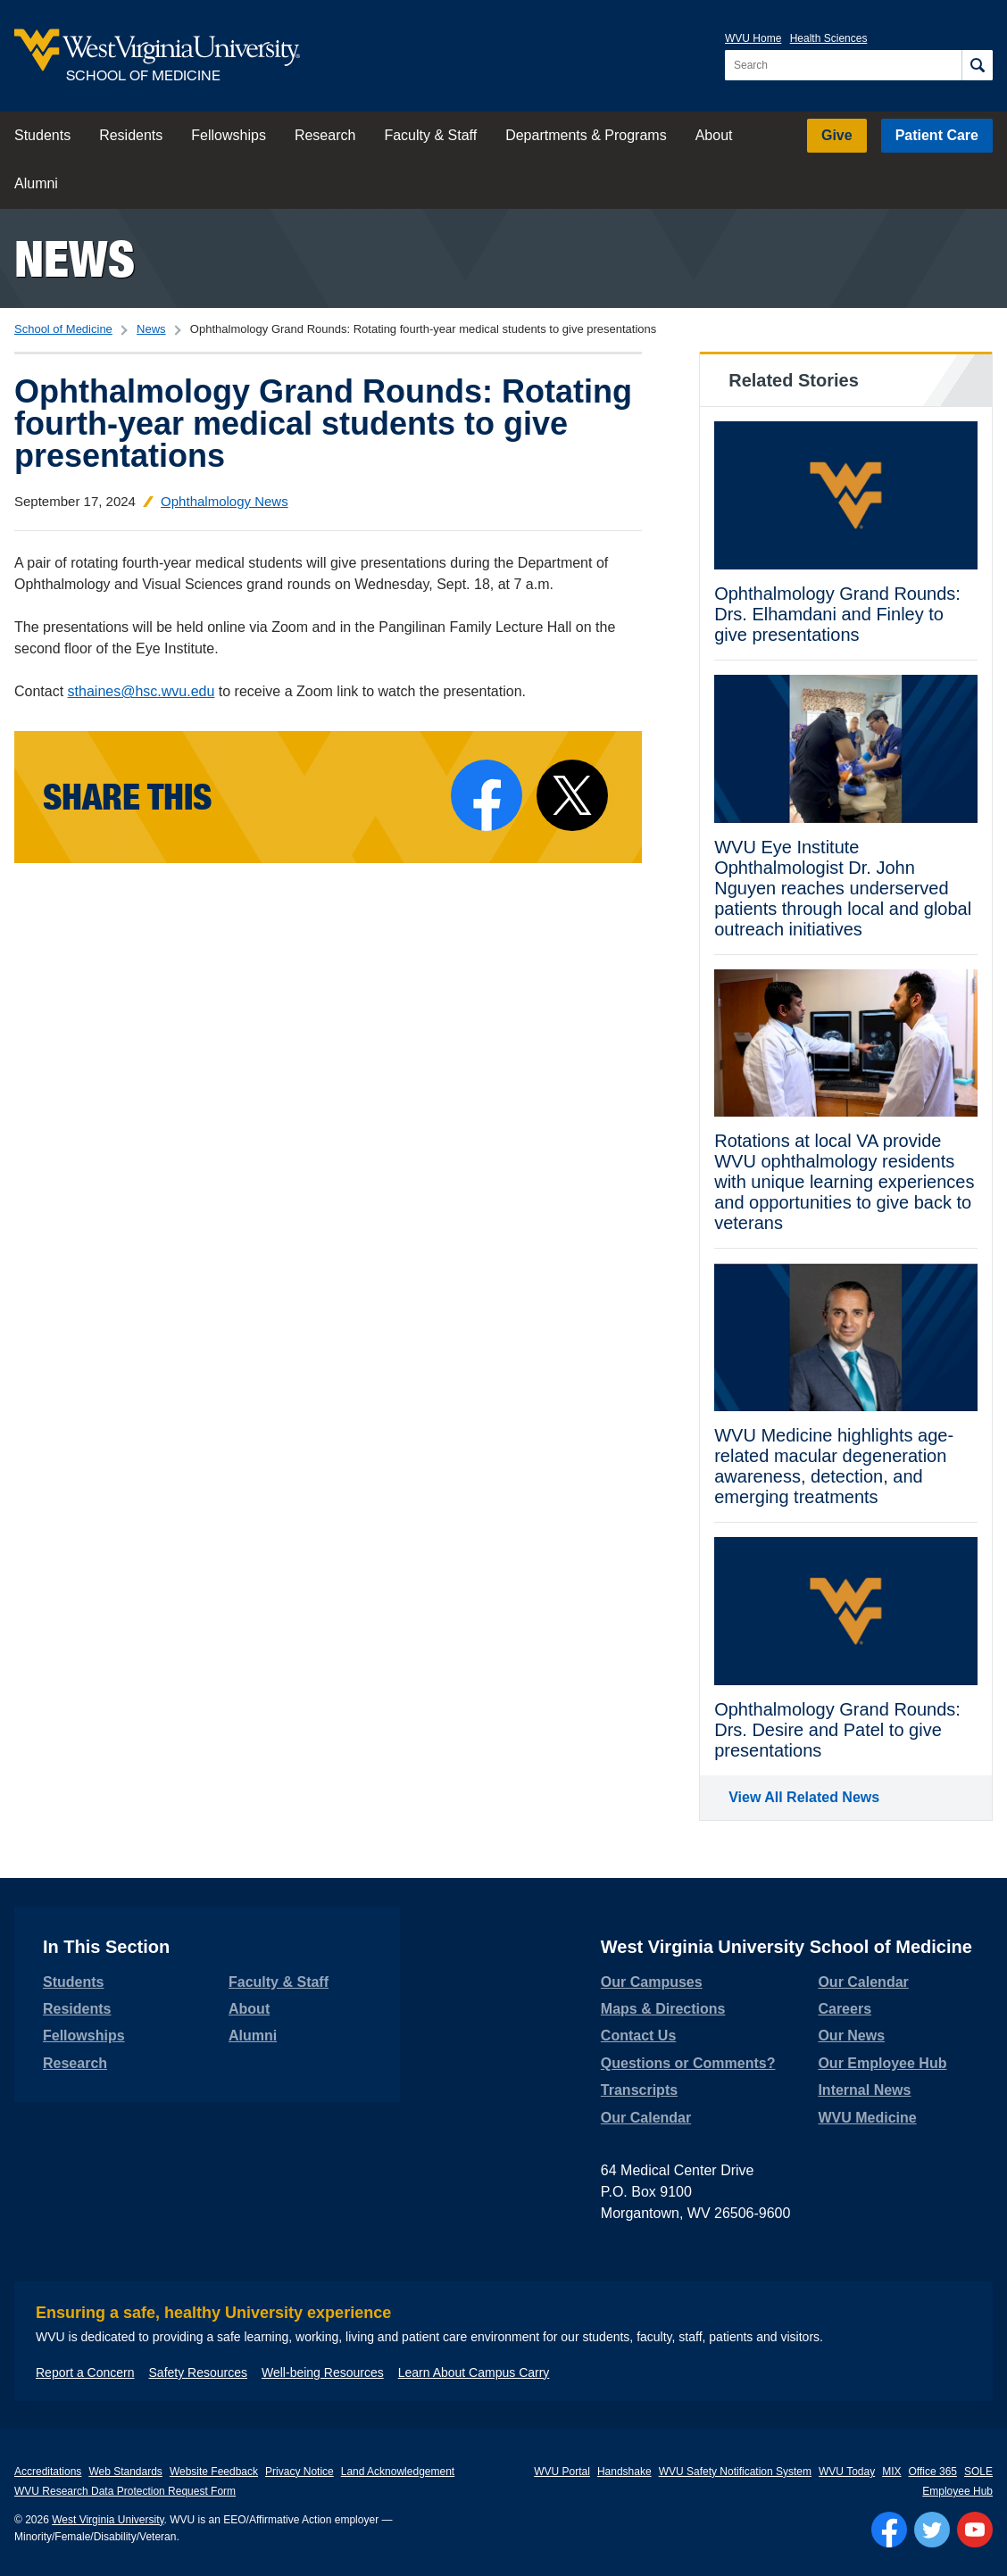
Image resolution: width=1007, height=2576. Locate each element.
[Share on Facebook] (486, 795)
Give (837, 135)
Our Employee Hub (882, 2063)
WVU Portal (562, 2471)
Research (325, 135)
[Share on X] (572, 795)
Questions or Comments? (688, 2063)
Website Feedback (214, 2471)
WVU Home (753, 38)
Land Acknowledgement (397, 2471)
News (74, 258)
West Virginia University (107, 2520)
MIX (891, 2471)
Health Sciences (829, 38)
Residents (130, 135)
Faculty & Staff (430, 135)
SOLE (978, 2471)
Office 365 (933, 2471)
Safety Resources (198, 2372)
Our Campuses (652, 1982)
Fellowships (228, 135)
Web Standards (125, 2471)
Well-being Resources (323, 2372)
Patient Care (936, 135)
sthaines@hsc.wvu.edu (141, 691)
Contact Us (638, 2035)
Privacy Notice (299, 2471)
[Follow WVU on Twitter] (932, 2529)
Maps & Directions (663, 2008)
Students (42, 135)
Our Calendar (646, 2117)
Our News (851, 2035)
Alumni (36, 183)
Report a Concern (85, 2372)
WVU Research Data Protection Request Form (125, 2491)
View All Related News (803, 1797)
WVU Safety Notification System (735, 2471)
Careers (844, 2008)
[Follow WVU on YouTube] (975, 2529)
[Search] (977, 65)
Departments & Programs (586, 135)
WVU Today (847, 2471)
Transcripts (639, 2090)
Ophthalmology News (224, 501)
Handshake (624, 2471)
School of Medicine (63, 329)
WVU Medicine (867, 2117)
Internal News (864, 2090)
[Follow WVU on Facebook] (889, 2529)
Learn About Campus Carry (474, 2372)
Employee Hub (957, 2491)
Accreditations (47, 2471)
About (714, 135)
